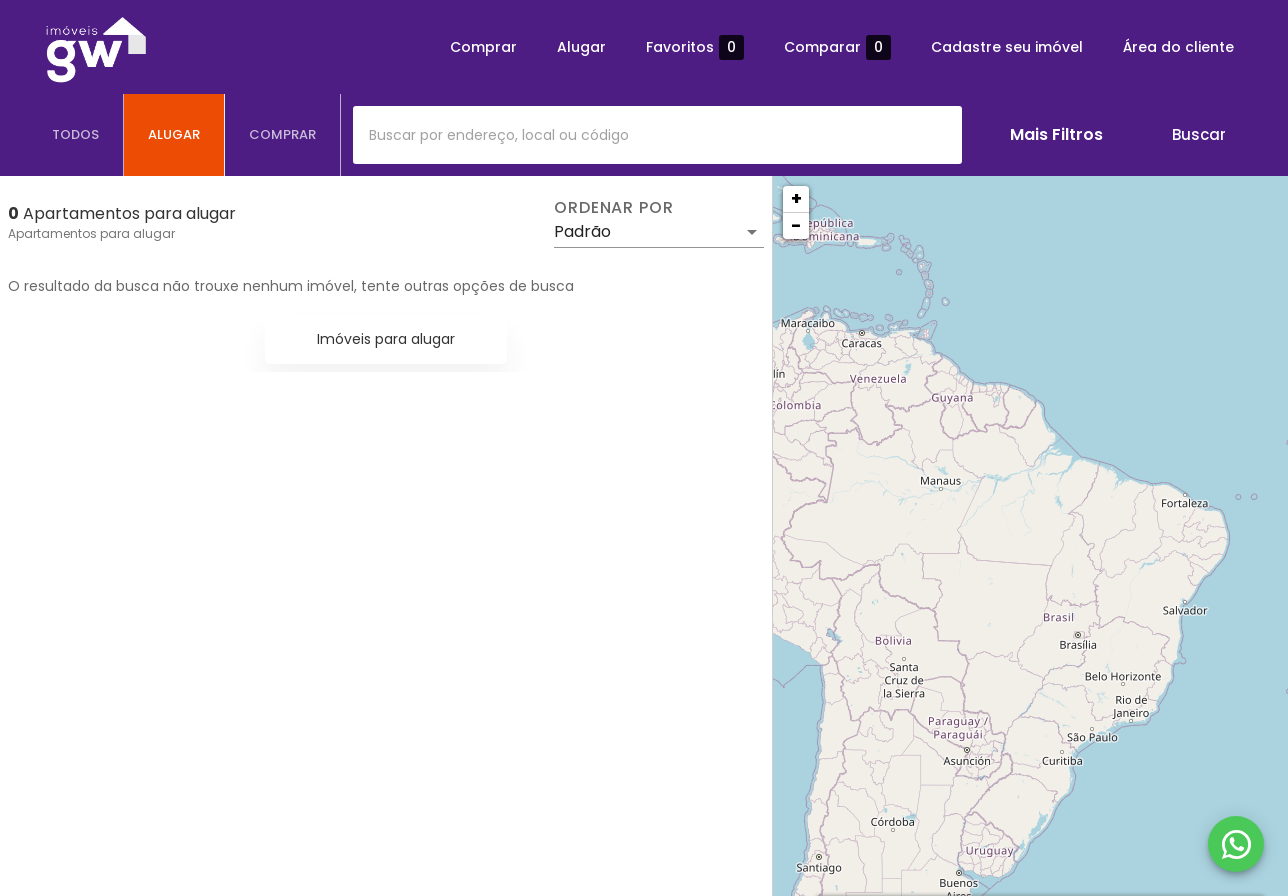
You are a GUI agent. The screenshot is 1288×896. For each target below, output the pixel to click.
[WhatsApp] (1236, 844)
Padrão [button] (582, 231)
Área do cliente (1178, 47)
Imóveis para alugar (386, 339)
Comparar (837, 47)
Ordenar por (614, 208)
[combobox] (657, 135)
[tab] (76, 135)
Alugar (581, 47)
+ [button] (796, 198)
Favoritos (695, 47)
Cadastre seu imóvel (1007, 47)
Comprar (483, 47)
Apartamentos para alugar (91, 233)
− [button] (796, 225)
